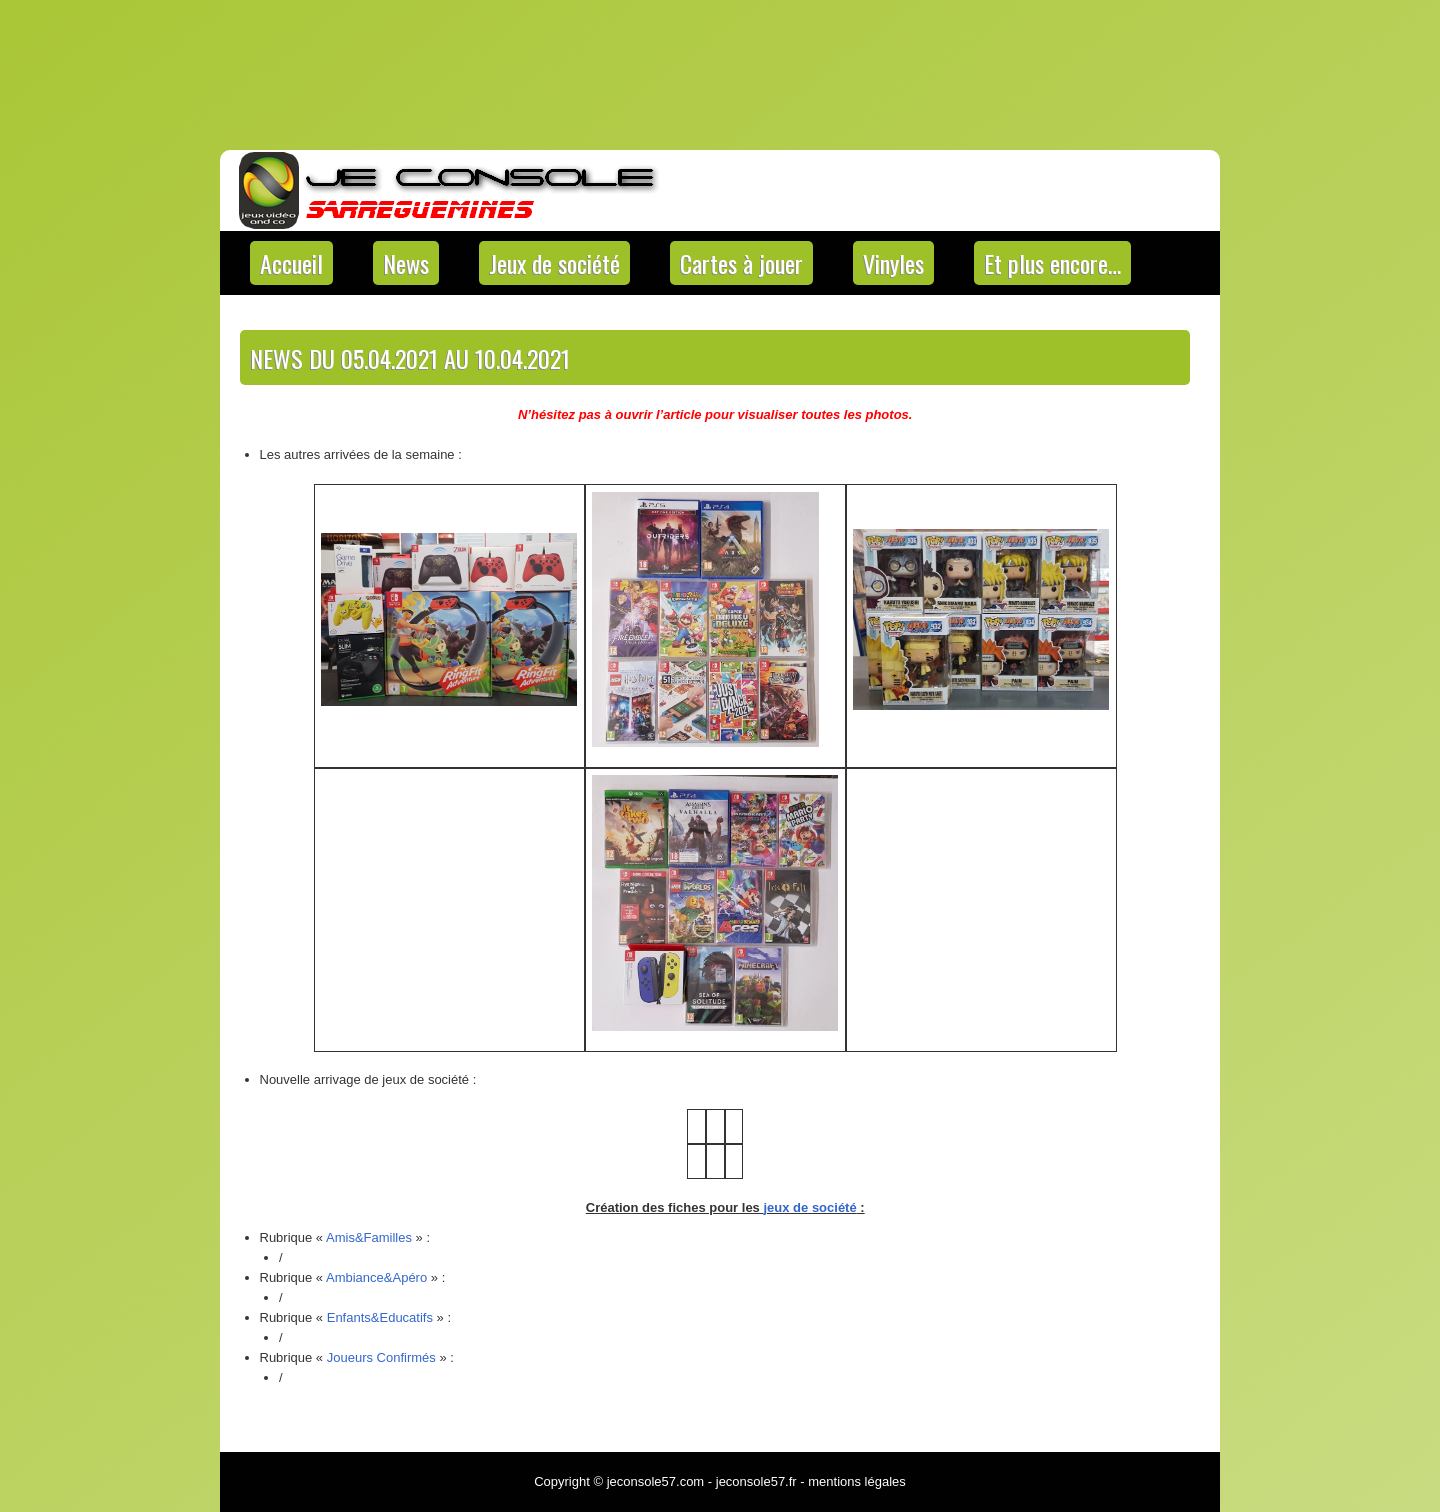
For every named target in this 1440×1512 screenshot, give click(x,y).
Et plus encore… (1052, 263)
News (406, 263)
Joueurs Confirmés (381, 1357)
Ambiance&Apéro (376, 1277)
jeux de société (809, 1207)
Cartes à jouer (741, 263)
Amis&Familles (369, 1237)
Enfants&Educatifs (380, 1317)
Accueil (291, 263)
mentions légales (857, 1481)
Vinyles (893, 263)
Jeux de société (554, 263)
